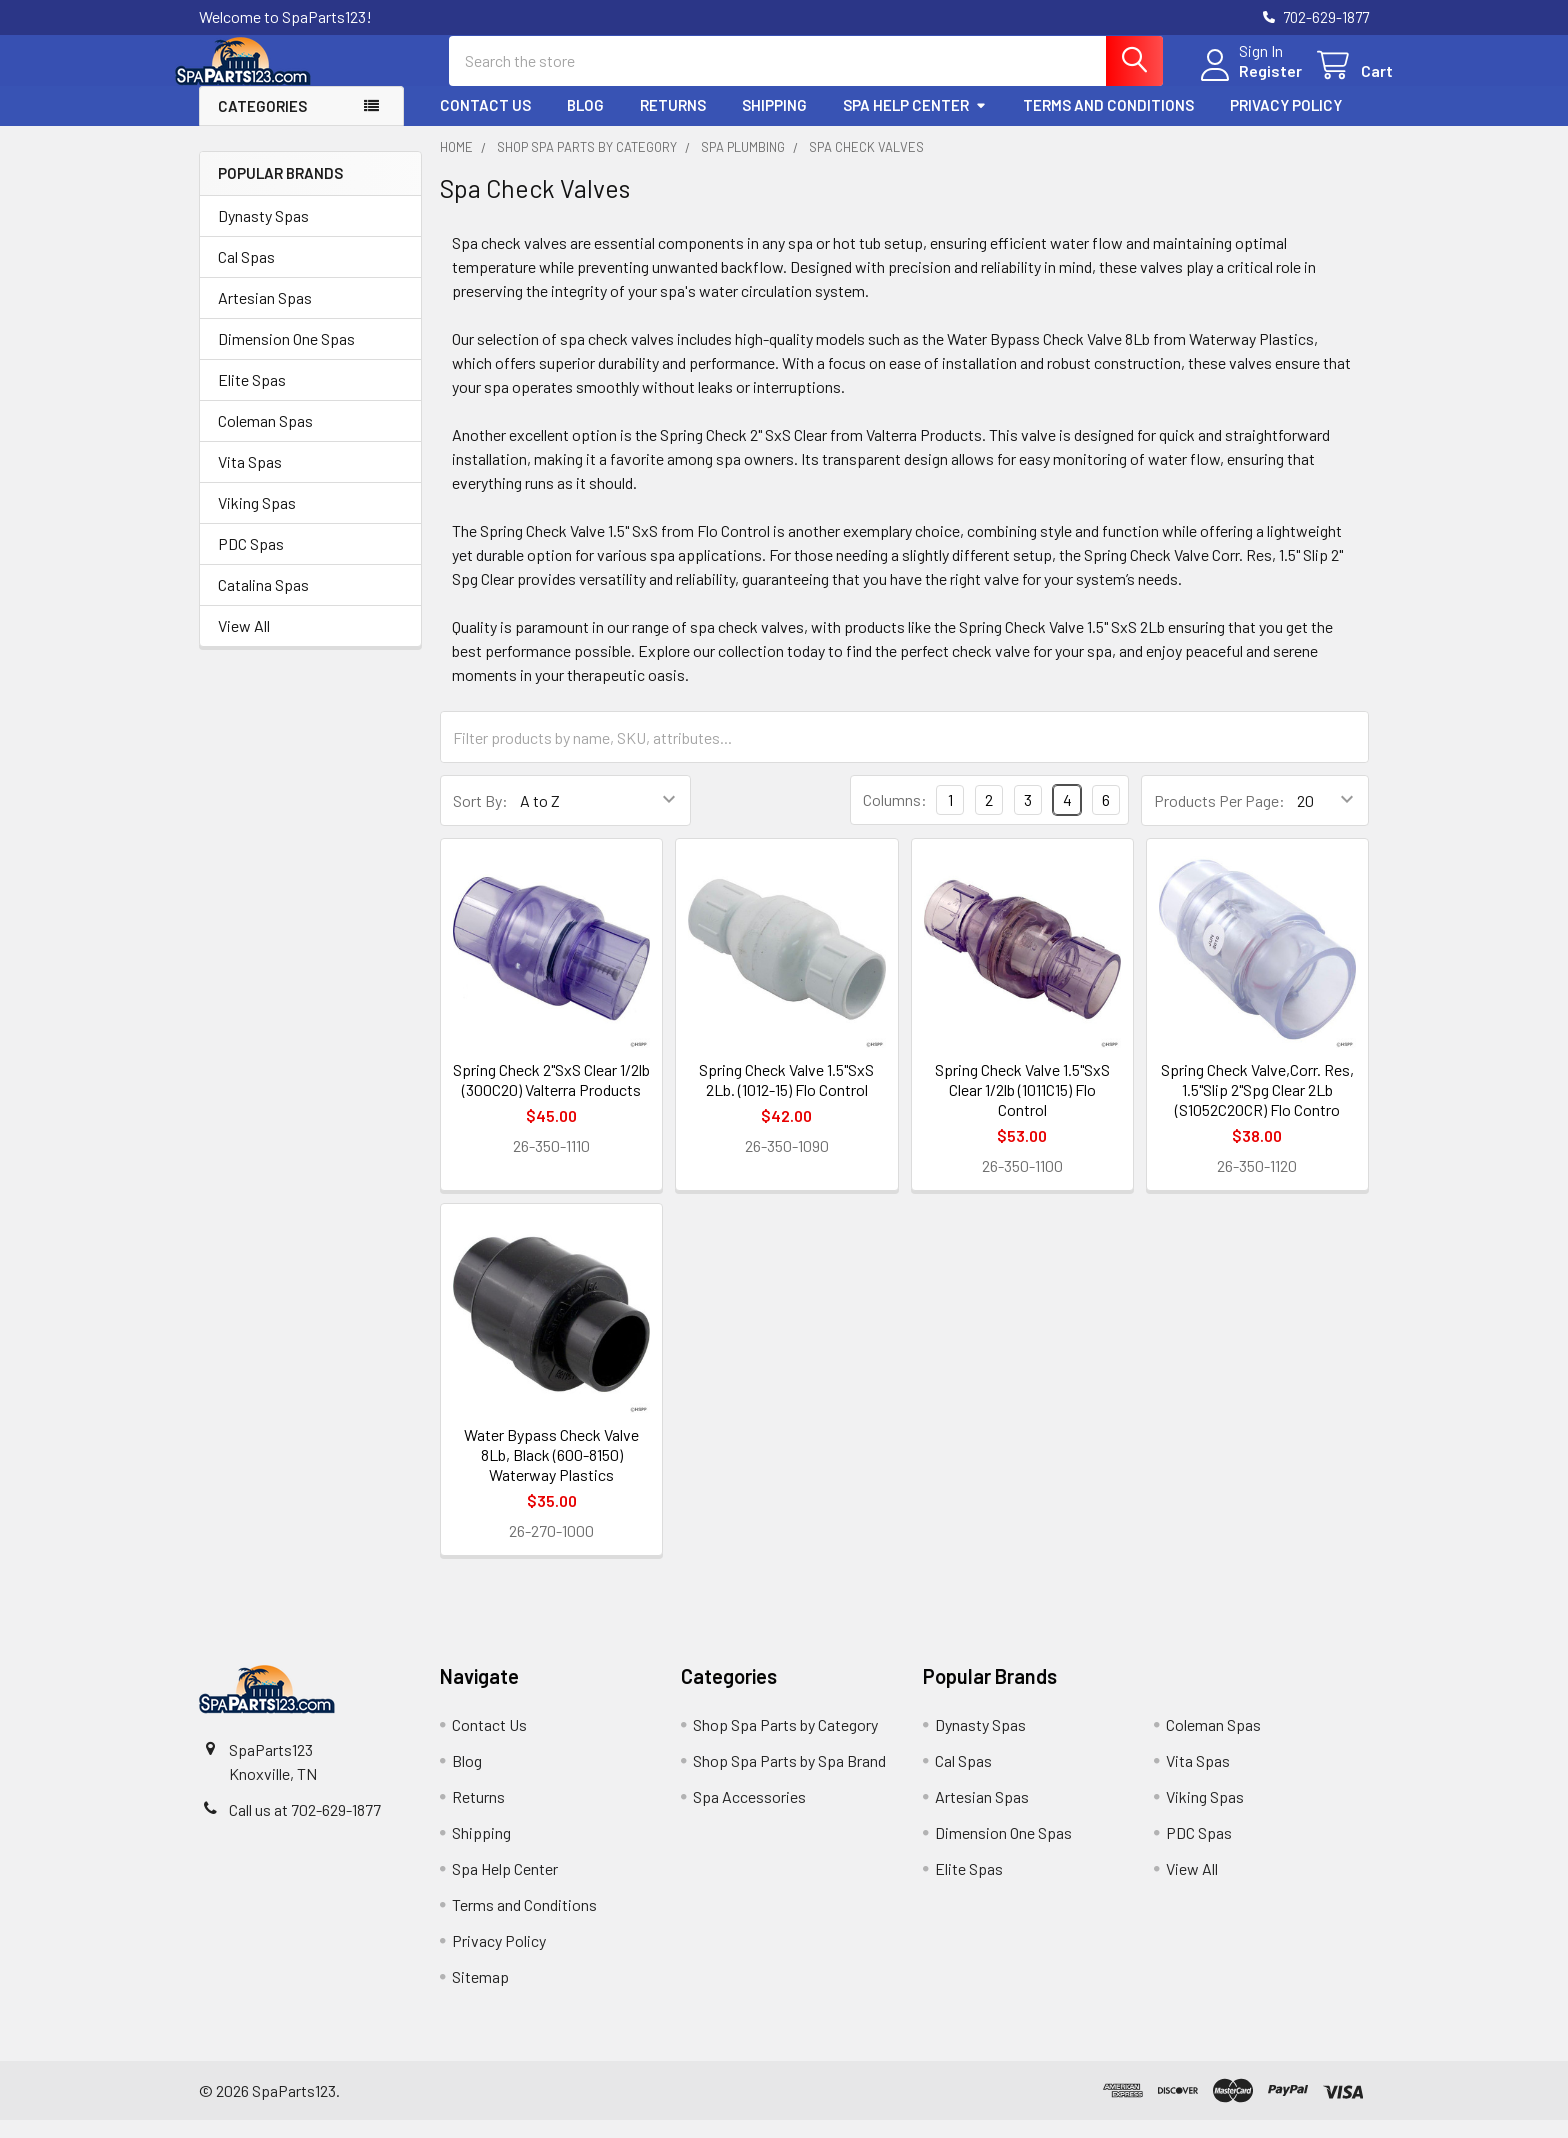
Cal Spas (246, 274)
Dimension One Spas (286, 356)
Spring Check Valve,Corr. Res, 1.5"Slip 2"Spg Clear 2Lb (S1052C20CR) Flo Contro (1257, 1107)
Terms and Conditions (1108, 123)
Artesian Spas (265, 315)
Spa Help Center (915, 123)
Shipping (774, 123)
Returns (673, 123)
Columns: (895, 817)
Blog (585, 123)
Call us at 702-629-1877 (305, 1827)
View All (244, 643)
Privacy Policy (1286, 123)
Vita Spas (250, 479)
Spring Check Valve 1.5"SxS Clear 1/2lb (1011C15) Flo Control (1022, 1107)
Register (1246, 82)
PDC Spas (251, 561)
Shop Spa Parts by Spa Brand (789, 1778)
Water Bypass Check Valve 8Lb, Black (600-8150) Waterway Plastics (551, 1472)
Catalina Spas (263, 602)
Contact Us (485, 123)
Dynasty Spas (263, 233)
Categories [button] (262, 124)
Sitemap (480, 1994)
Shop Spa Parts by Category (785, 1742)
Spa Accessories (749, 1814)
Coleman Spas (265, 438)
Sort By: (480, 818)
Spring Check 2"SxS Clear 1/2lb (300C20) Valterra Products (551, 1097)
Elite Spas (252, 397)
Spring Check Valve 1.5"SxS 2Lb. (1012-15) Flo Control (786, 1097)
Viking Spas (257, 520)
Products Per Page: (1219, 818)
